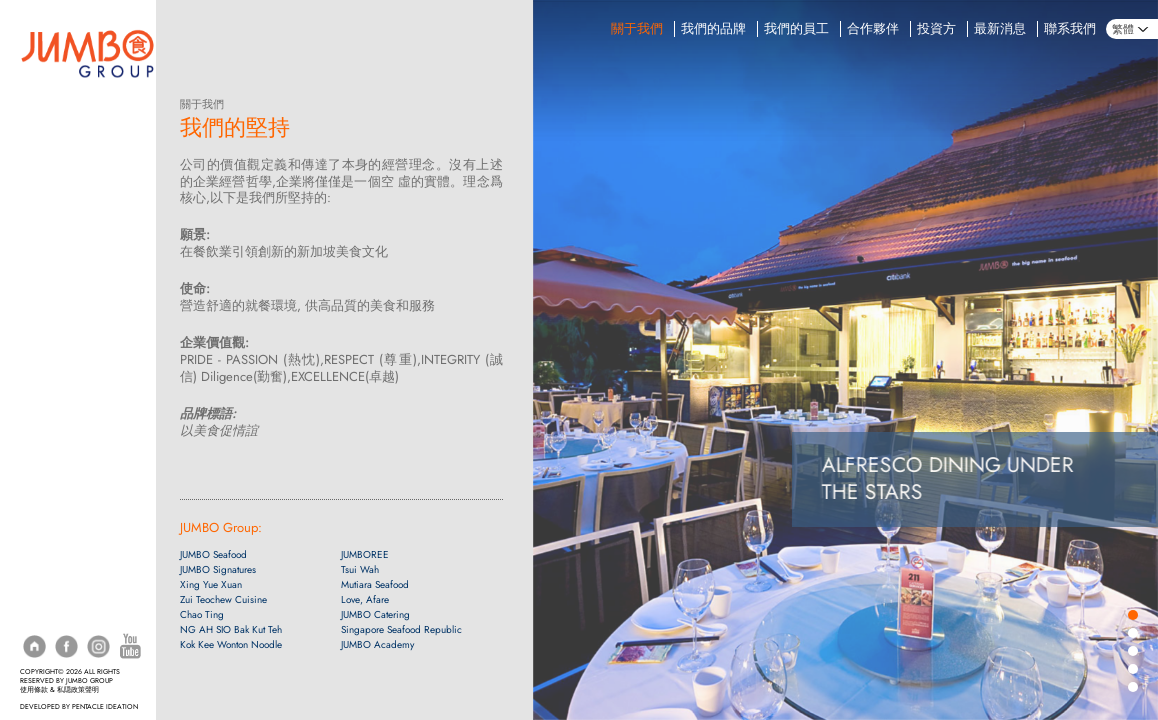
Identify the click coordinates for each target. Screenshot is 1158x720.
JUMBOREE (365, 554)
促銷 (32, 194)
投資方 (936, 28)
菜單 (32, 166)
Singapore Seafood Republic (401, 629)
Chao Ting (202, 614)
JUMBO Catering (375, 614)
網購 (32, 310)
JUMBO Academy (377, 644)
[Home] (87, 51)
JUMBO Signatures (218, 569)
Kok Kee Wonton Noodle (231, 644)
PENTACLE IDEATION (105, 707)
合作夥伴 (873, 28)
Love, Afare (365, 599)
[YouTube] (130, 645)
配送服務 (44, 137)
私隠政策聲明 (78, 690)
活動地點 (44, 282)
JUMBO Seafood (213, 554)
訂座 (32, 108)
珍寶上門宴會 (56, 253)
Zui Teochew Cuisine (223, 599)
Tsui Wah (360, 569)
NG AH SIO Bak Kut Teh (231, 629)
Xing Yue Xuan (211, 584)
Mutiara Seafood (375, 584)
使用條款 (34, 690)
